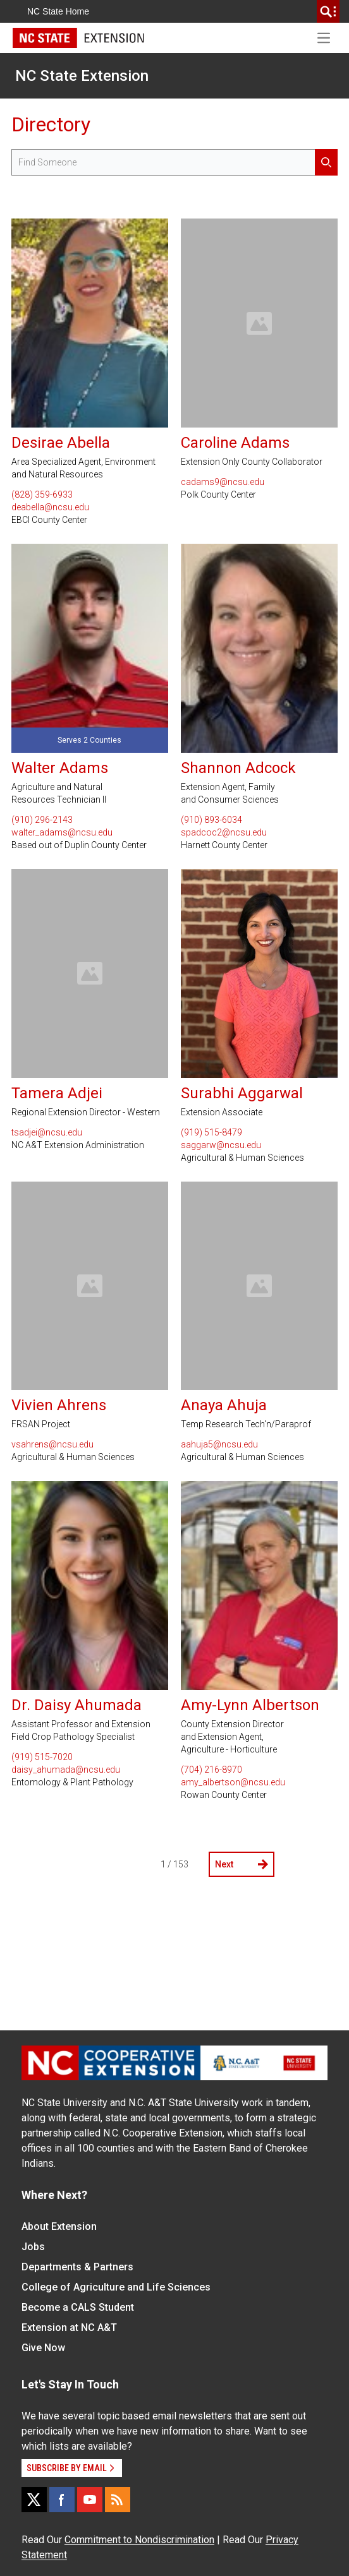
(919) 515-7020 (42, 1757)
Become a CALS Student (77, 2307)
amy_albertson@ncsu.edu (233, 1782)
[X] (34, 2499)
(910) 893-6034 (211, 820)
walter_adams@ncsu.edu (62, 832)
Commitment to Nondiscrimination (139, 2540)
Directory (50, 124)
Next (241, 1864)
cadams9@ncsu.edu (222, 482)
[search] (328, 11)
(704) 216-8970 (211, 1769)
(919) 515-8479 (211, 1132)
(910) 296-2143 (42, 820)
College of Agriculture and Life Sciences (116, 2287)
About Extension (59, 2226)
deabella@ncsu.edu (50, 507)
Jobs (33, 2247)
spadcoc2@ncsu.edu (224, 832)
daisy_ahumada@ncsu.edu (65, 1769)
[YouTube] (89, 2499)
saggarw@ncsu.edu (221, 1145)
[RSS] (117, 2499)
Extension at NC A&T (69, 2327)
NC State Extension (82, 76)
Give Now (43, 2348)
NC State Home (58, 11)
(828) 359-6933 (42, 494)
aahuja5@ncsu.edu (219, 1444)
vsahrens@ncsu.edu (52, 1444)
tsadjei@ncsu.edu (46, 1132)
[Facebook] (62, 2499)
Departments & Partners (77, 2267)
